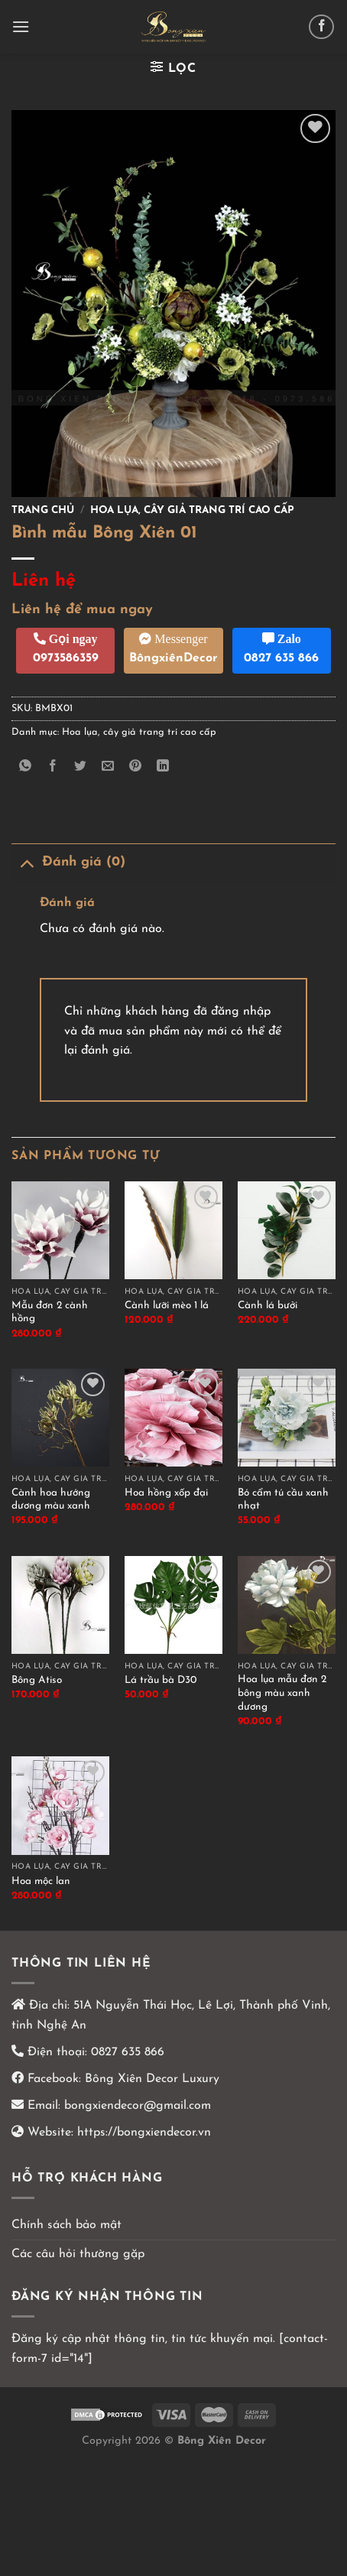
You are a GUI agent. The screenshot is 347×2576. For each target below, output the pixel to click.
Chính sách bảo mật (66, 2225)
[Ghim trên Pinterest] (135, 767)
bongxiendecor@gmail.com (135, 2106)
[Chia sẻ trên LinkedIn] (163, 767)
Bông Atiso (36, 1680)
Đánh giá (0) (68, 862)
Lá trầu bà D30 (160, 1680)
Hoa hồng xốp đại (166, 1493)
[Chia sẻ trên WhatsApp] (25, 767)
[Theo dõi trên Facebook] (321, 27)
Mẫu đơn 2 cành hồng (49, 1312)
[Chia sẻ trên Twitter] (80, 767)
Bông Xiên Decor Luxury (150, 2079)
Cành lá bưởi (267, 1306)
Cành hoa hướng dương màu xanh (50, 1500)
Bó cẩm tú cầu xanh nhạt (283, 1500)
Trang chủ (42, 510)
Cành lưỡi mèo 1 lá (167, 1306)
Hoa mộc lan (40, 1881)
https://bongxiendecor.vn (144, 2132)
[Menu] (20, 26)
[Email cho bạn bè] (108, 767)
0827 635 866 (127, 2052)
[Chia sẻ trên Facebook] (53, 767)
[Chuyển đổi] (26, 862)
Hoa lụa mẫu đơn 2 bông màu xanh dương (282, 1693)
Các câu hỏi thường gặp (77, 2254)
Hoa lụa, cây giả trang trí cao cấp (192, 510)
